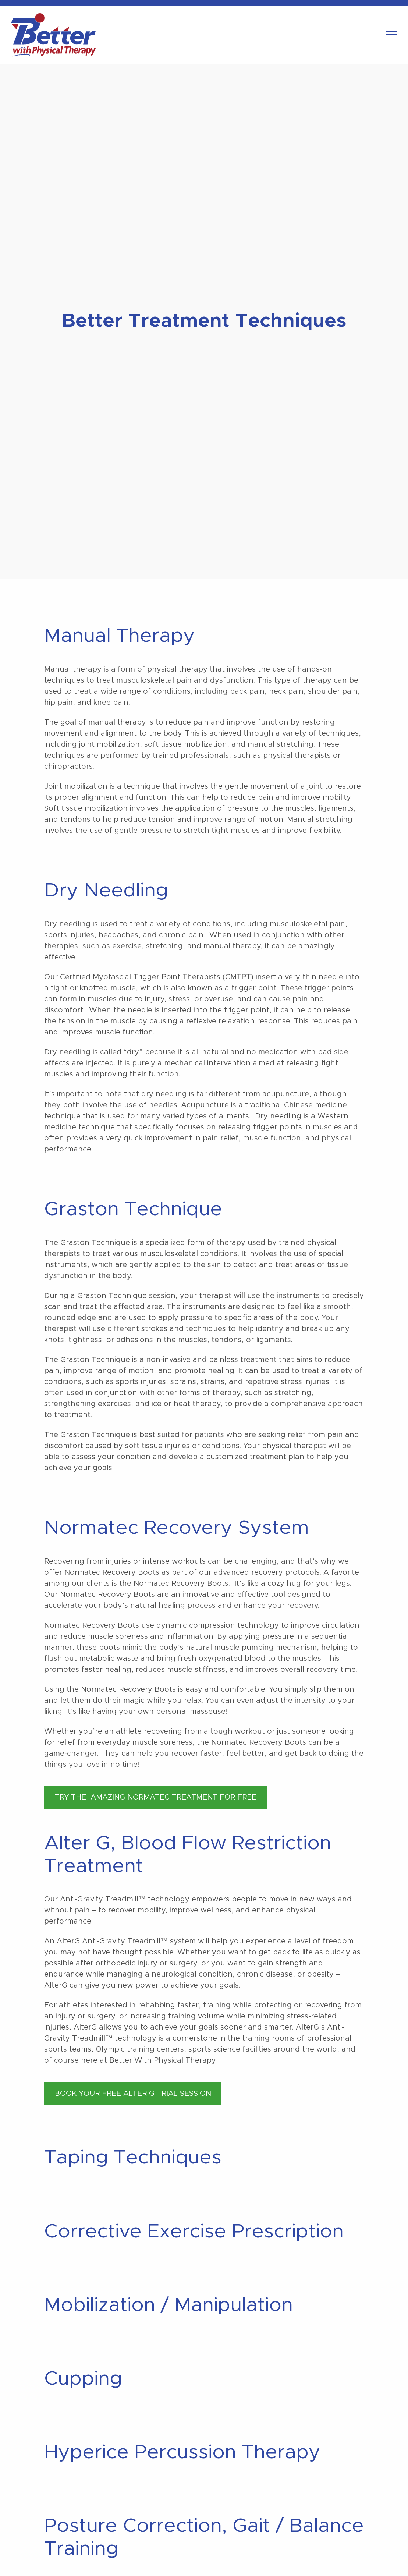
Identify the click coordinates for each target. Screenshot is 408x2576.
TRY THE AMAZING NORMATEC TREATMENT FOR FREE (155, 1797)
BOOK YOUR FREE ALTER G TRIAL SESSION (133, 2093)
